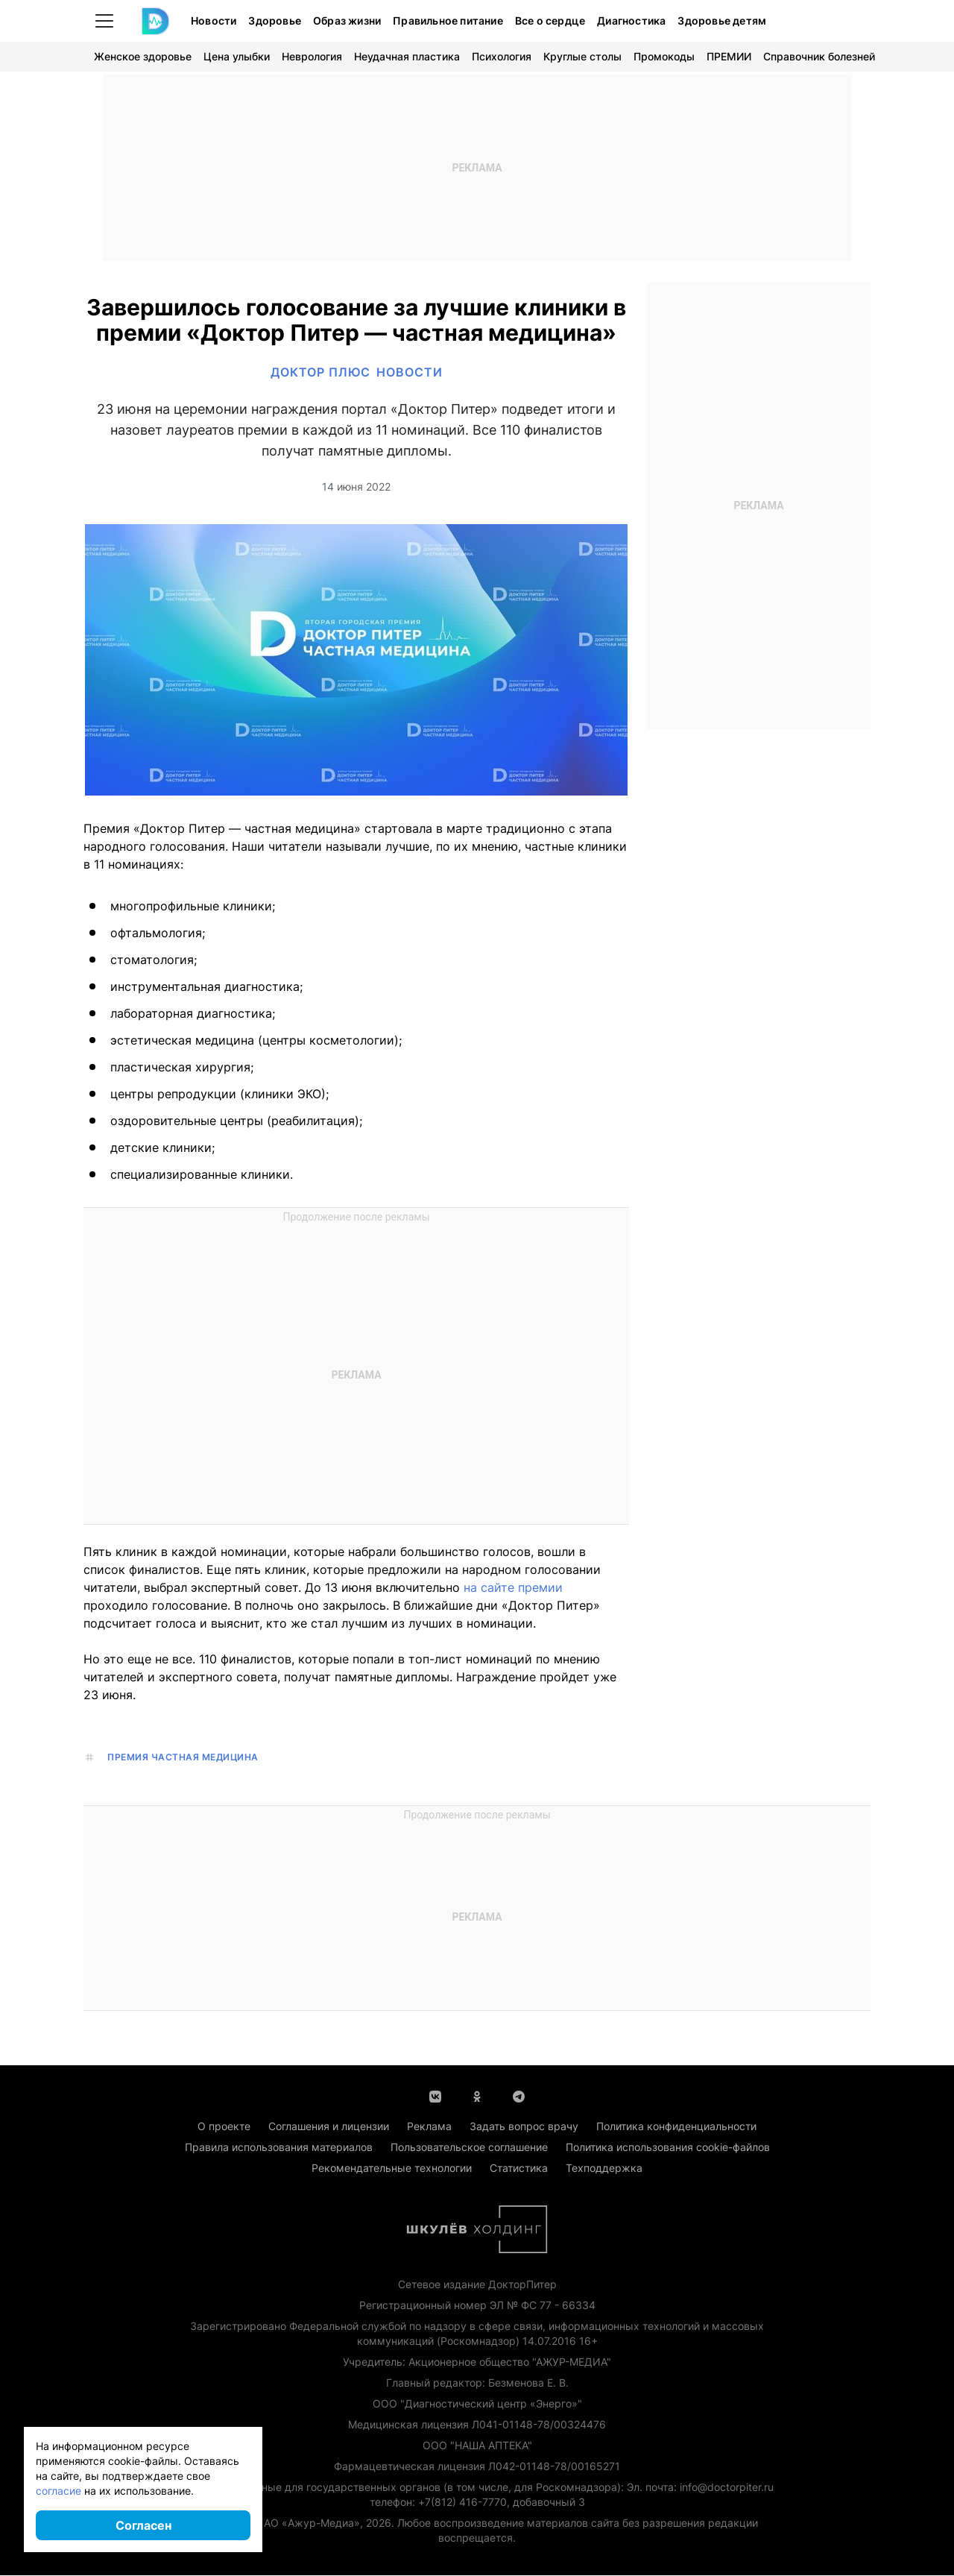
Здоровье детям (721, 20)
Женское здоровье (143, 56)
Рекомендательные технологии (392, 2168)
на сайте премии (513, 1588)
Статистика (519, 2168)
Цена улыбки (236, 56)
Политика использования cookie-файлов (668, 2147)
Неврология (312, 56)
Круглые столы (582, 56)
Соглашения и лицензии (328, 2126)
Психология (501, 56)
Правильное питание (448, 20)
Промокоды (664, 56)
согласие (58, 2490)
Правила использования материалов (279, 2147)
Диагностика (631, 20)
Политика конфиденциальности (676, 2126)
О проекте (224, 2126)
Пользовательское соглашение (469, 2147)
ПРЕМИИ (729, 56)
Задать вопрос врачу (524, 2126)
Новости (213, 20)
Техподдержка (604, 2168)
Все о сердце (550, 20)
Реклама (429, 2126)
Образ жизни (347, 20)
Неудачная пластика (407, 56)
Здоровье (274, 20)
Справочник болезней (819, 56)
